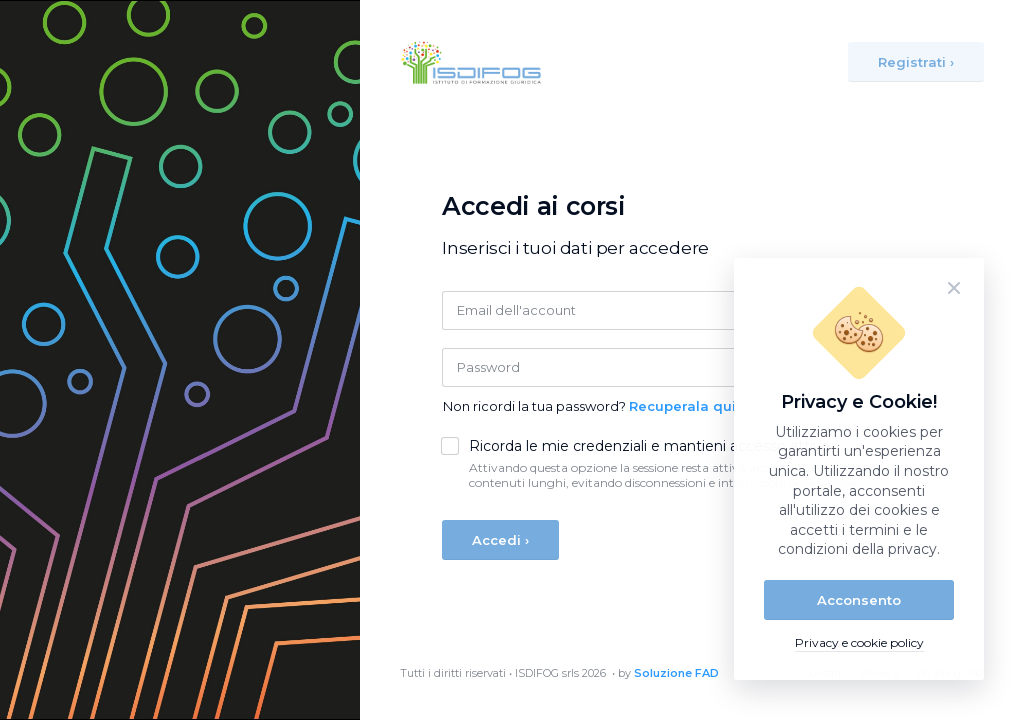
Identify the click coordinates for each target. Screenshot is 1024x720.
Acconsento (859, 600)
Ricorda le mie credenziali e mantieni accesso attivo (649, 446)
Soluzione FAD (676, 673)
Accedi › (500, 540)
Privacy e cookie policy (859, 642)
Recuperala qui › (686, 406)
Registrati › (916, 62)
